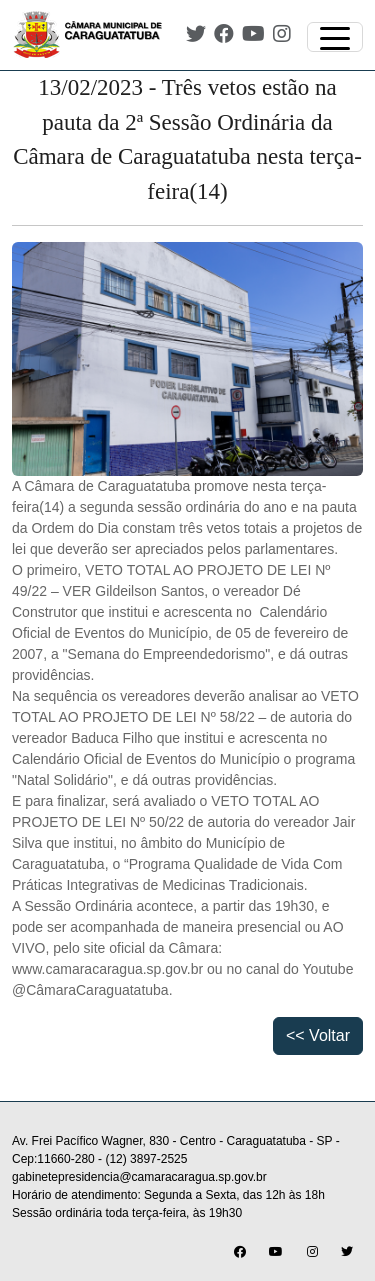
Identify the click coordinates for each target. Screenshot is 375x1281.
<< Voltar (318, 1035)
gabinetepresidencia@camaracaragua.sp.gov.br (139, 1177)
